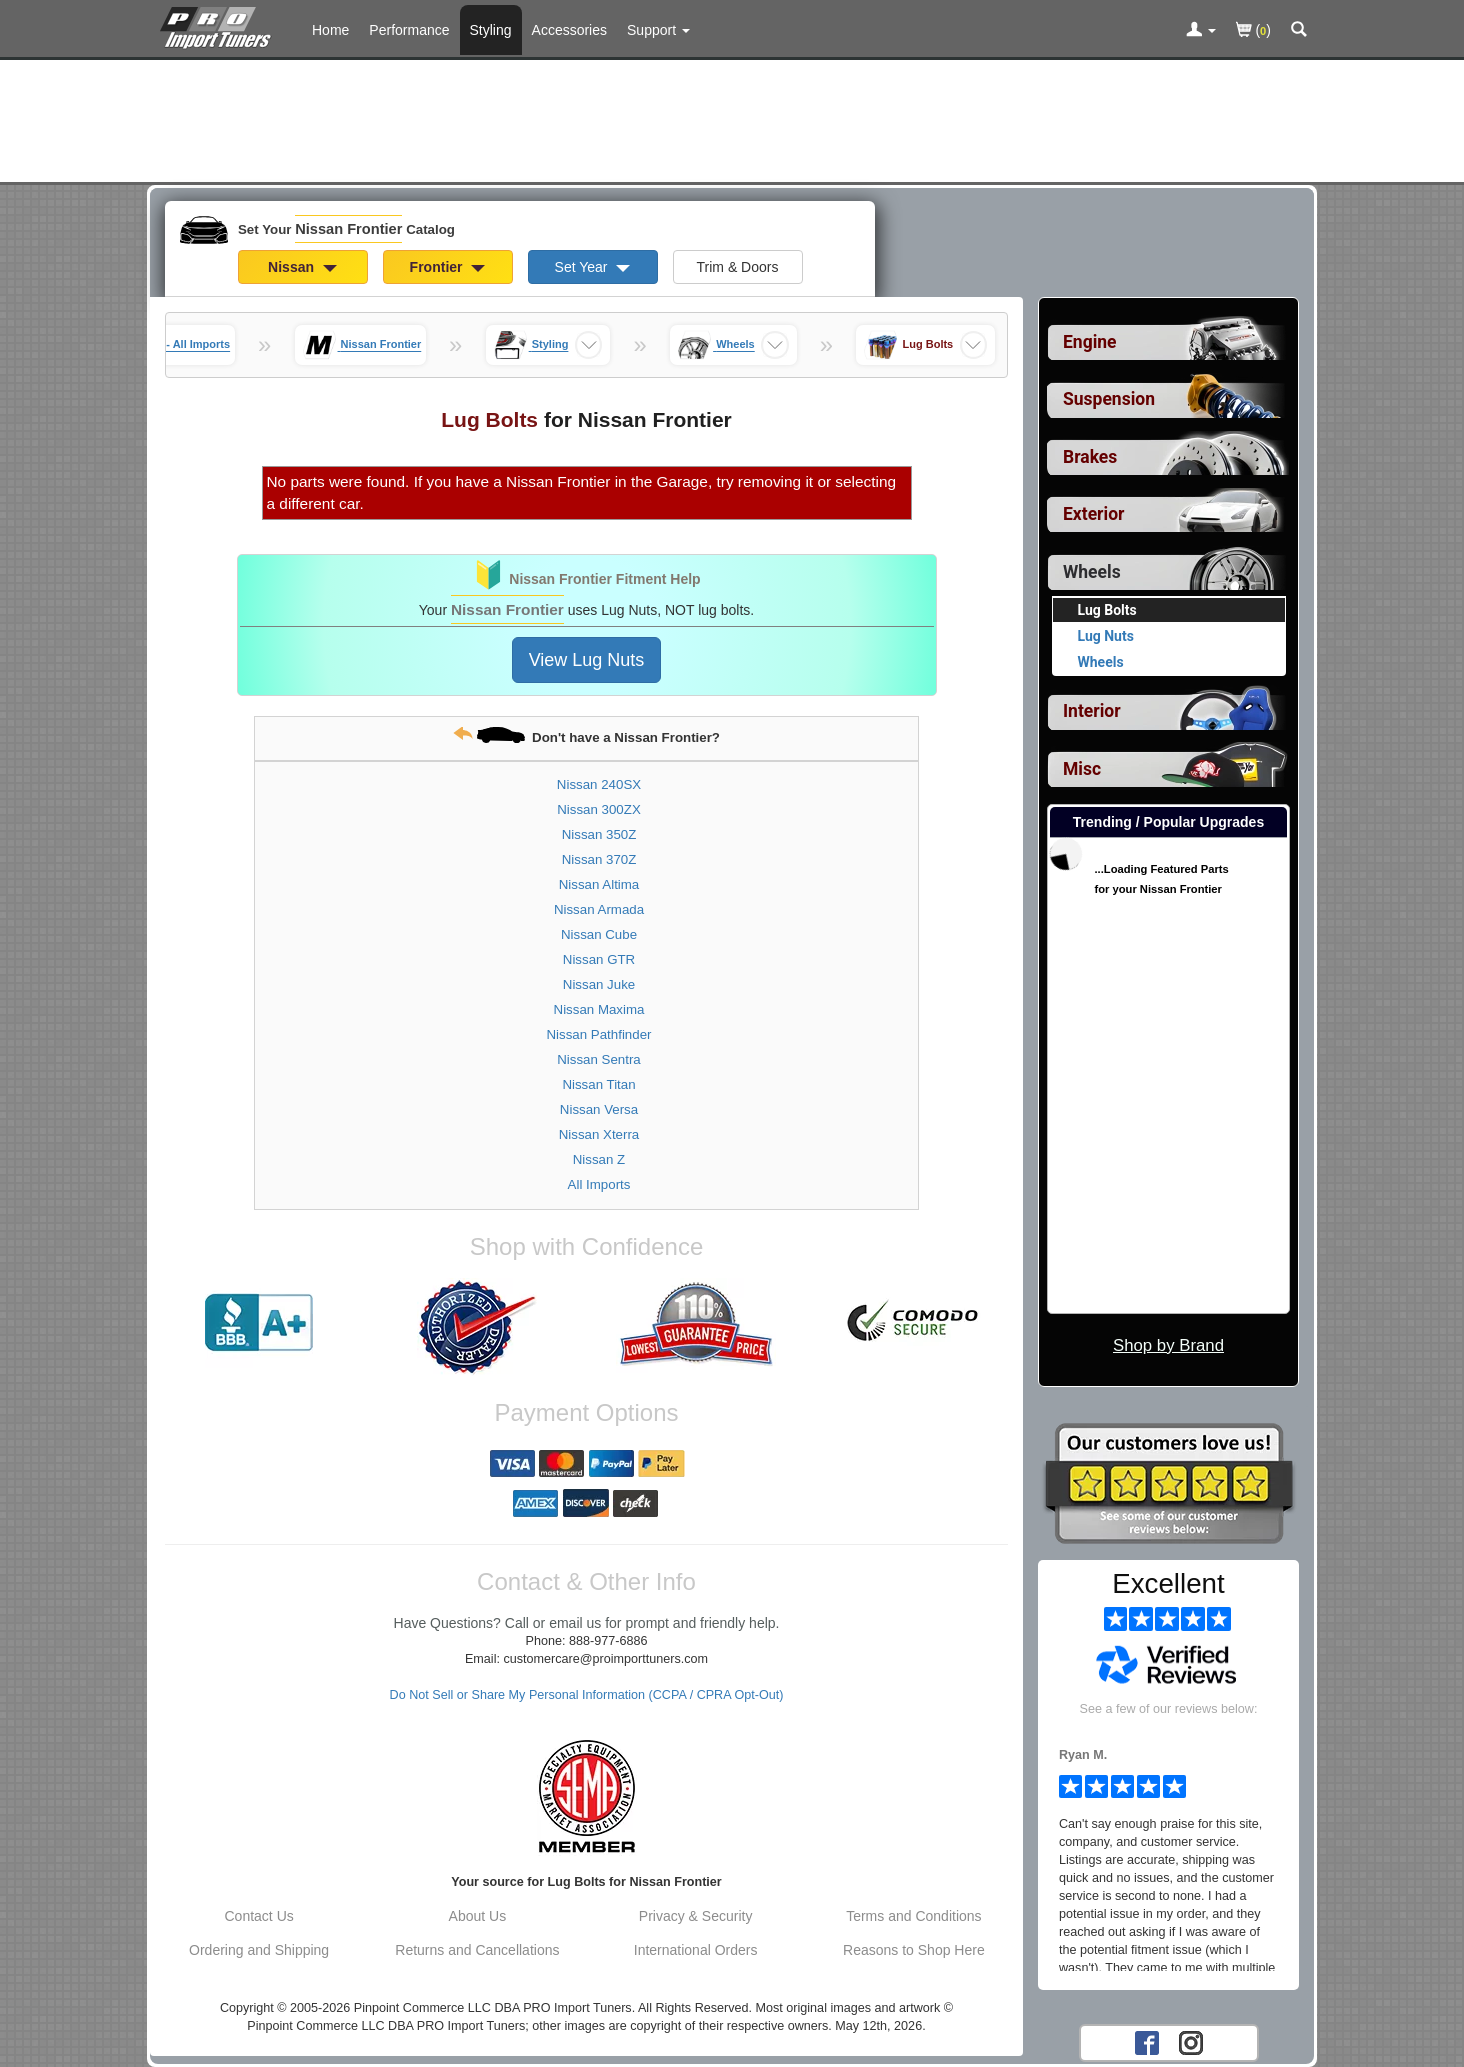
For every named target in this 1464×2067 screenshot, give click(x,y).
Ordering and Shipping (259, 1950)
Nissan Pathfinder (599, 1034)
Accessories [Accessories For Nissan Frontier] (569, 30)
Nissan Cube (599, 934)
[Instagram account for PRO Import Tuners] (1191, 2042)
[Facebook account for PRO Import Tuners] (1147, 2042)
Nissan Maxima (599, 1009)
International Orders (696, 1950)
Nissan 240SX (599, 784)
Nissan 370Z (599, 859)
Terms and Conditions (913, 1916)
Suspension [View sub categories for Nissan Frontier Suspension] (1109, 399)
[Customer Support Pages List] (658, 30)
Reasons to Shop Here (914, 1950)
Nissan (302, 267)
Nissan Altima (599, 884)
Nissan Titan (598, 1084)
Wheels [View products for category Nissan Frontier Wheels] (1101, 662)
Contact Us (259, 1916)
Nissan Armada (599, 909)
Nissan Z (599, 1159)
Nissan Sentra (599, 1059)
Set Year (593, 267)
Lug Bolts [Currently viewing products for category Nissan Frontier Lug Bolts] (1107, 610)
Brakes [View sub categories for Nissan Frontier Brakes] (1090, 457)
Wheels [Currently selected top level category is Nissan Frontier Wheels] (1092, 572)
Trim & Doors (738, 267)
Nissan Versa (599, 1109)
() (1253, 31)
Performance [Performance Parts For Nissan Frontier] (409, 30)
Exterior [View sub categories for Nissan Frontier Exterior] (1093, 514)
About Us (478, 1916)
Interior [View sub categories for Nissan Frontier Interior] (1092, 711)
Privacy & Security (696, 1916)
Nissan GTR (599, 959)
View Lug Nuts (587, 660)
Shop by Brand (1168, 1345)
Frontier (448, 267)
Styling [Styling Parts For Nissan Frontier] (491, 30)
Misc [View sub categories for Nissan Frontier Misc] (1082, 769)
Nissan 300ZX (599, 809)
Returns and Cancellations (477, 1950)
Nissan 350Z (599, 834)
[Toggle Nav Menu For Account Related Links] (1201, 31)
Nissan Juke (599, 984)
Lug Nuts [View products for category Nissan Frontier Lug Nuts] (1106, 636)
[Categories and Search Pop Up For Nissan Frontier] (1299, 31)
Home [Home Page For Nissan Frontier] (330, 30)
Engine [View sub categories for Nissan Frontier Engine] (1090, 342)
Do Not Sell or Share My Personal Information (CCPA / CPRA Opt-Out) (587, 1695)
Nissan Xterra (599, 1134)
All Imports (599, 1184)
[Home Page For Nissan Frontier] (219, 25)
